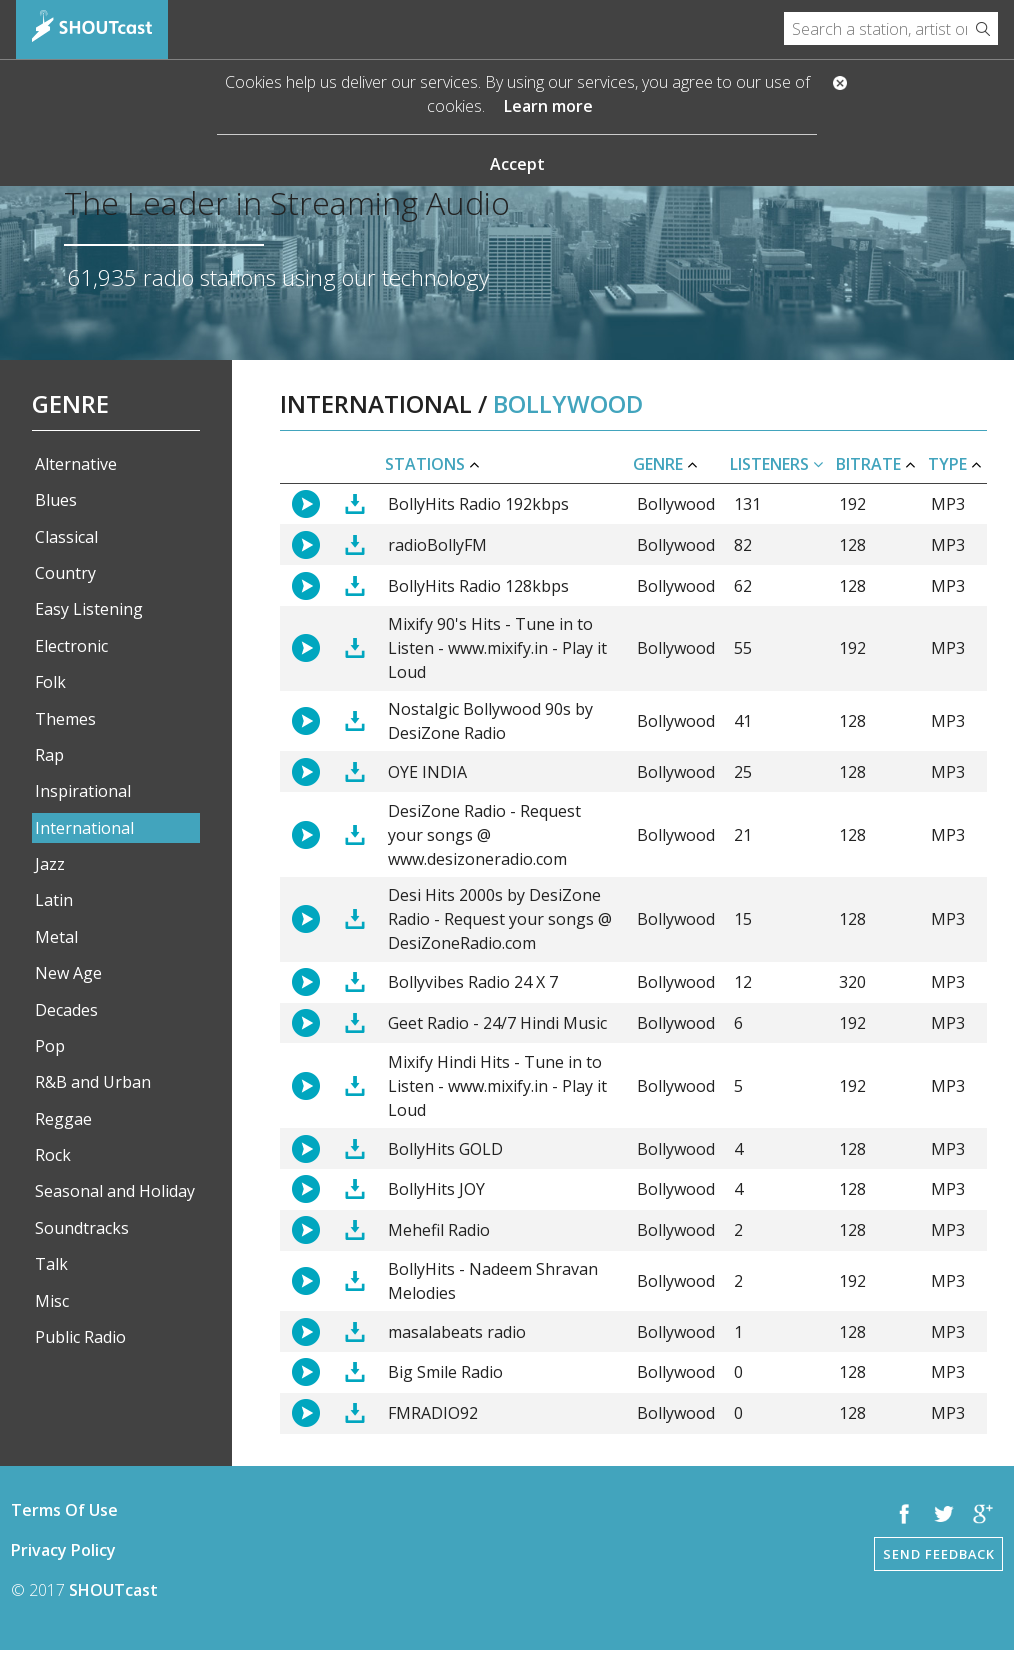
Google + (983, 1514)
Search (982, 28)
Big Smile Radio (445, 1372)
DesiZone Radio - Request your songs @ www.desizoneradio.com (484, 835)
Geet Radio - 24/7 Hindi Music (497, 1023)
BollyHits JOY (436, 1189)
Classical (66, 537)
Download (354, 504)
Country (65, 573)
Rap (49, 755)
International (84, 828)
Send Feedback (939, 1554)
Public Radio (80, 1337)
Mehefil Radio (439, 1230)
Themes (65, 719)
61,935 (102, 277)
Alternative (76, 464)
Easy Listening (89, 609)
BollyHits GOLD (445, 1149)
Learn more (548, 106)
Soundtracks (82, 1228)
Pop (50, 1046)
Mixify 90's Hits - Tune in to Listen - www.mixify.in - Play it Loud (497, 648)
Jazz (50, 864)
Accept (517, 164)
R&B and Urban (93, 1082)
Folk (50, 682)
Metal (56, 937)
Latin (54, 900)
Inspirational (83, 791)
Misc (52, 1301)
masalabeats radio (457, 1332)
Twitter (944, 1514)
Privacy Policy (63, 1550)
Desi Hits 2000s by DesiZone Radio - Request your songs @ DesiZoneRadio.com (500, 919)
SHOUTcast (113, 1590)
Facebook (905, 1514)
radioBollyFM (437, 545)
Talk (51, 1264)
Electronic (71, 646)
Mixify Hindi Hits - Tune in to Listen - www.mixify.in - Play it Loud (497, 1086)
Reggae (63, 1119)
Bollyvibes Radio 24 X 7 (473, 982)
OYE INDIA (427, 772)
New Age (68, 973)
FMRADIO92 (433, 1413)
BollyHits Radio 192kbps (478, 504)
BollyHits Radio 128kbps (478, 586)
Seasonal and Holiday (115, 1191)
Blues (56, 500)
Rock (53, 1155)
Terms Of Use (64, 1510)
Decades (66, 1010)
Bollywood (676, 504)
